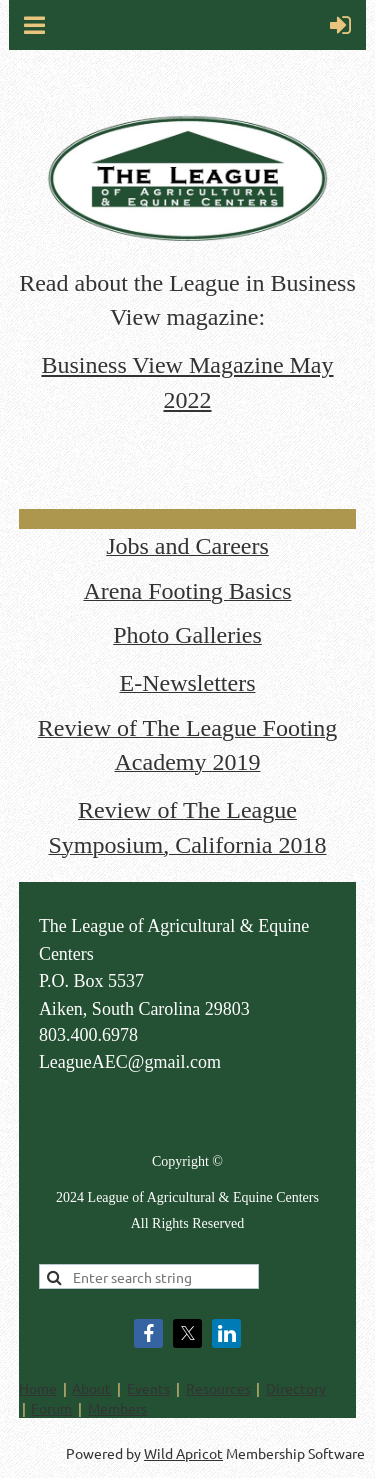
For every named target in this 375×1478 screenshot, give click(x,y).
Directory (296, 1388)
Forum (51, 1408)
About (91, 1388)
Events (148, 1388)
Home (38, 1388)
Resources (218, 1388)
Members (117, 1408)
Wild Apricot (183, 1453)
